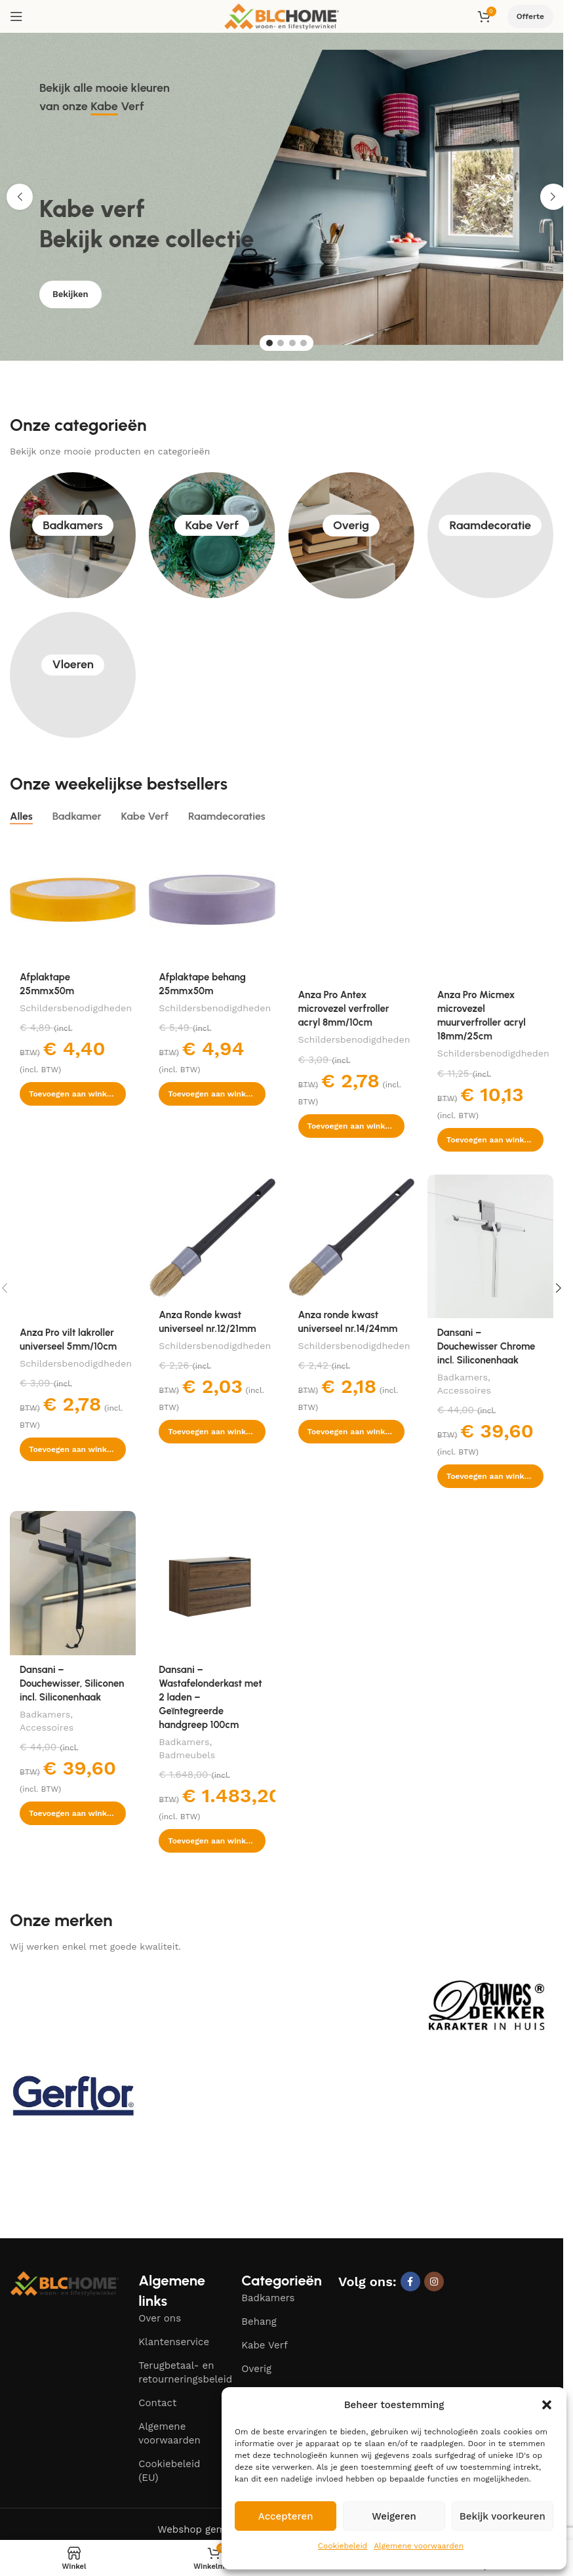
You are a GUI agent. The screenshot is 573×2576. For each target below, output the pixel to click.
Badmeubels (187, 1755)
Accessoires (464, 1390)
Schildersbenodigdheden (76, 1008)
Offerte (530, 16)
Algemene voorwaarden (419, 2545)
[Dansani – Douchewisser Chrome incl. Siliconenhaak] (490, 1247)
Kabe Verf (212, 535)
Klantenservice (173, 2342)
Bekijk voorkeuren (502, 2516)
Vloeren (72, 674)
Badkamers (73, 535)
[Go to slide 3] (292, 343)
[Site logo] (281, 16)
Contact (157, 2403)
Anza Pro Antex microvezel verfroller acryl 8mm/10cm (343, 1008)
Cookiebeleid (342, 2545)
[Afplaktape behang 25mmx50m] (212, 900)
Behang (259, 2321)
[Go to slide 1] (269, 343)
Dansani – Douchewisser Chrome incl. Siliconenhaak (486, 1346)
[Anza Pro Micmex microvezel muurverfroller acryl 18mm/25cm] (490, 909)
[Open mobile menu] (16, 16)
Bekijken (70, 305)
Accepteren (285, 2516)
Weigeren (394, 2516)
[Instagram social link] (434, 2281)
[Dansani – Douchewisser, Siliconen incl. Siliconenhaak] (73, 1583)
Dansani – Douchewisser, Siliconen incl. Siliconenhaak (72, 1683)
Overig (351, 535)
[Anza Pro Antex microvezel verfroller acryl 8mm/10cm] (351, 909)
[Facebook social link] (410, 2281)
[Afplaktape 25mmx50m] (73, 900)
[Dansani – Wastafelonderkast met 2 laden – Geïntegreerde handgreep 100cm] (212, 1583)
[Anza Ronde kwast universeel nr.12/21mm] (212, 1237)
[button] (546, 2404)
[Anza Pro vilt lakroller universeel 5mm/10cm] (73, 1247)
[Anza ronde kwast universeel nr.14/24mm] (351, 1237)
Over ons (159, 2318)
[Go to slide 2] (280, 343)
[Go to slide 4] (303, 343)
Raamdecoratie (491, 535)
